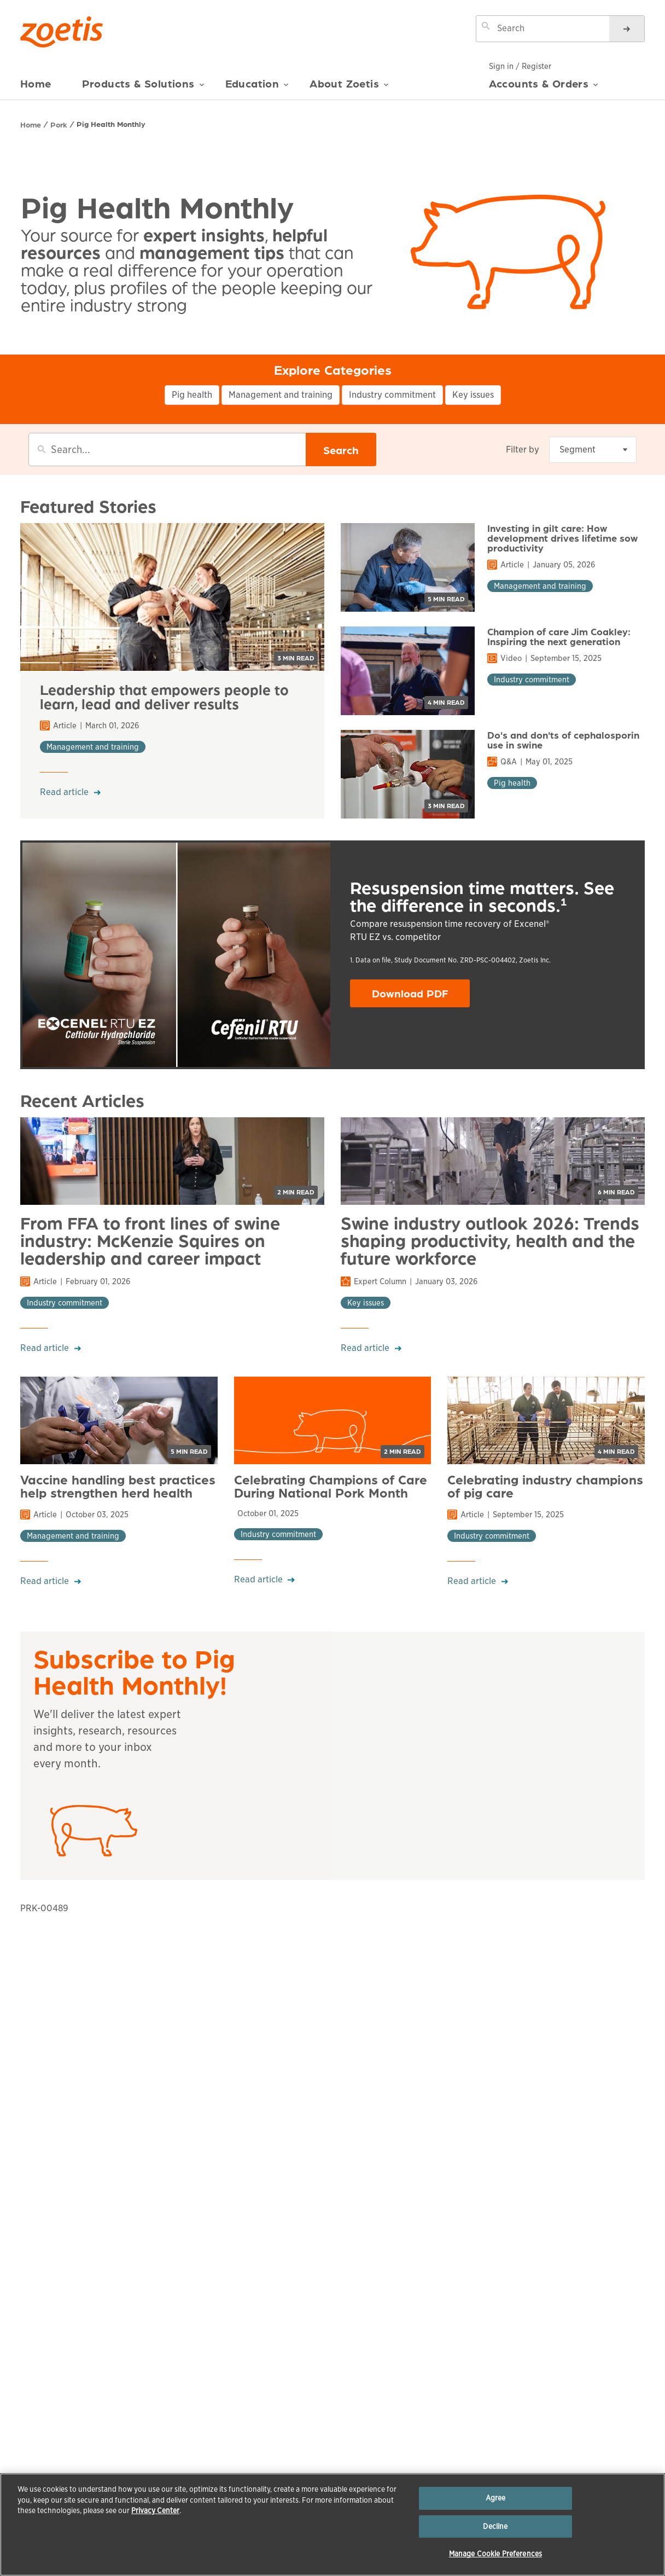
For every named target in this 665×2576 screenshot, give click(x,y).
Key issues (473, 395)
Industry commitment (392, 395)
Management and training (280, 395)
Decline (495, 2526)
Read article (64, 792)
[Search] (626, 29)
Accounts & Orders (544, 87)
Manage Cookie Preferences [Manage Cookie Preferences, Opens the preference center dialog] (495, 2554)
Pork (58, 124)
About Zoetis (349, 88)
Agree (496, 2498)
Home (35, 83)
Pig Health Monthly (111, 124)
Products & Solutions (143, 88)
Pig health (192, 395)
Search (341, 450)
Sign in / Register (520, 66)
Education (257, 88)
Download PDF (420, 995)
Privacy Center (155, 2511)
